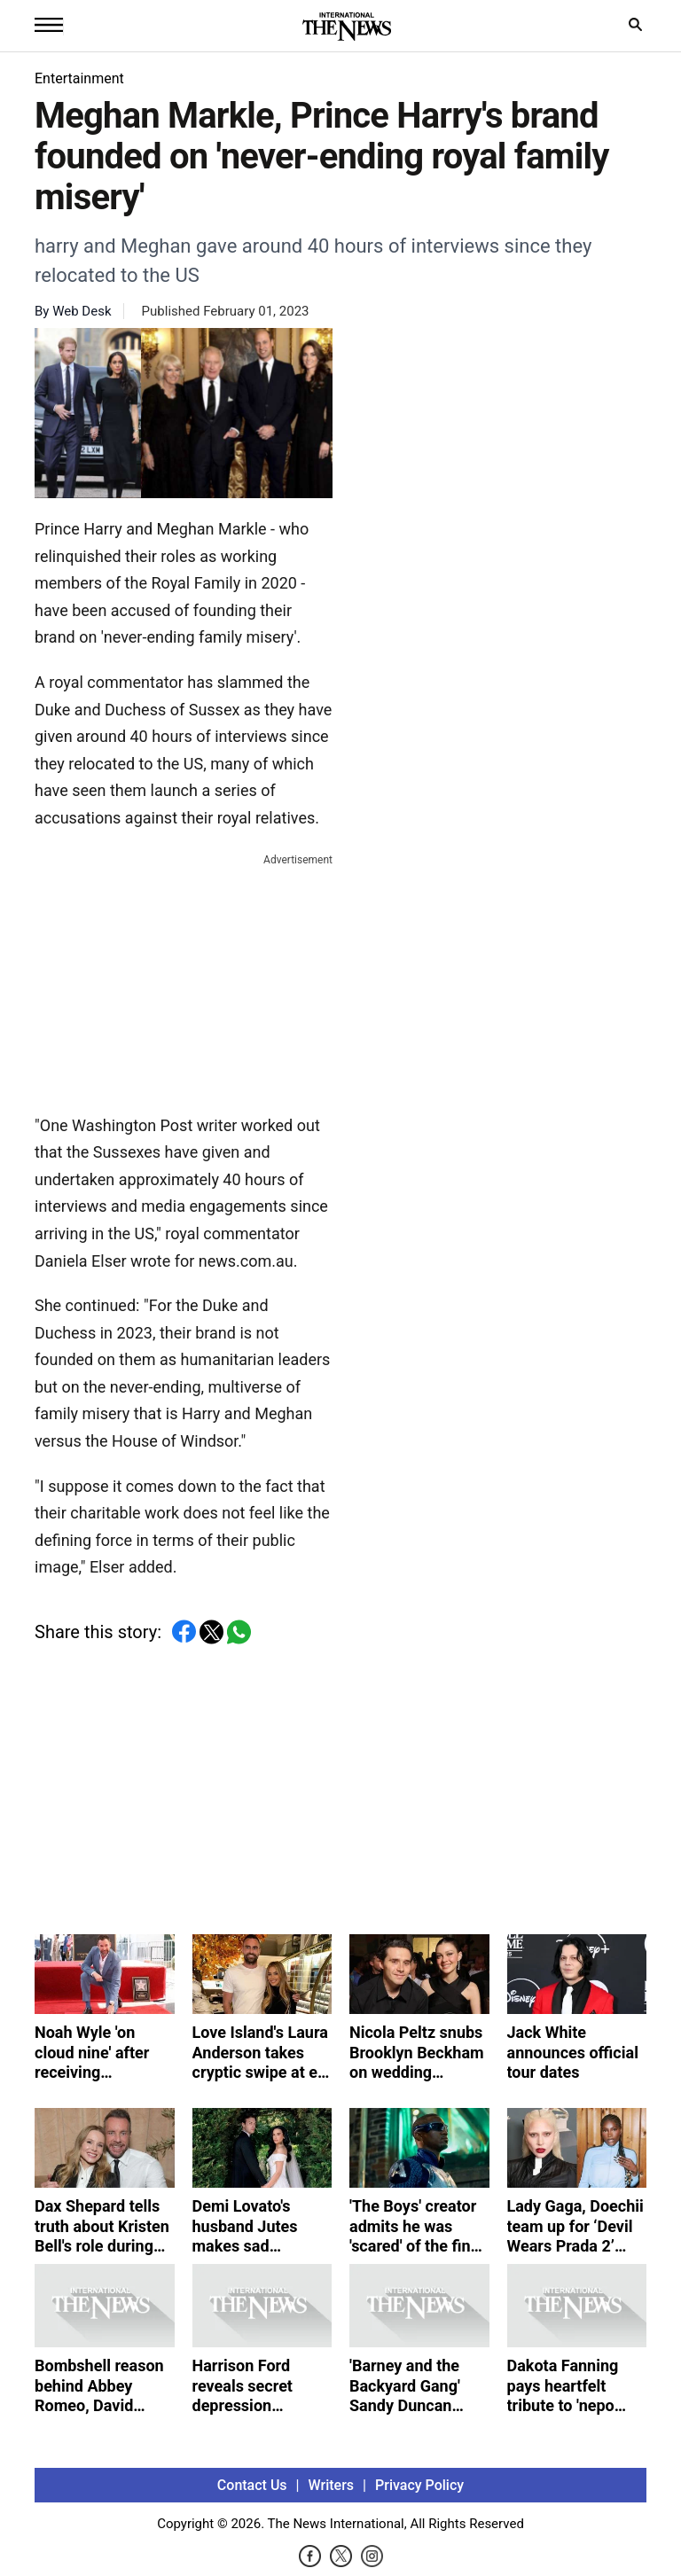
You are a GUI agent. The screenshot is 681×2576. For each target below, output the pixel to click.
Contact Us (252, 2485)
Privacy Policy (419, 2485)
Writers (331, 2485)
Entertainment (79, 78)
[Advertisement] (184, 980)
